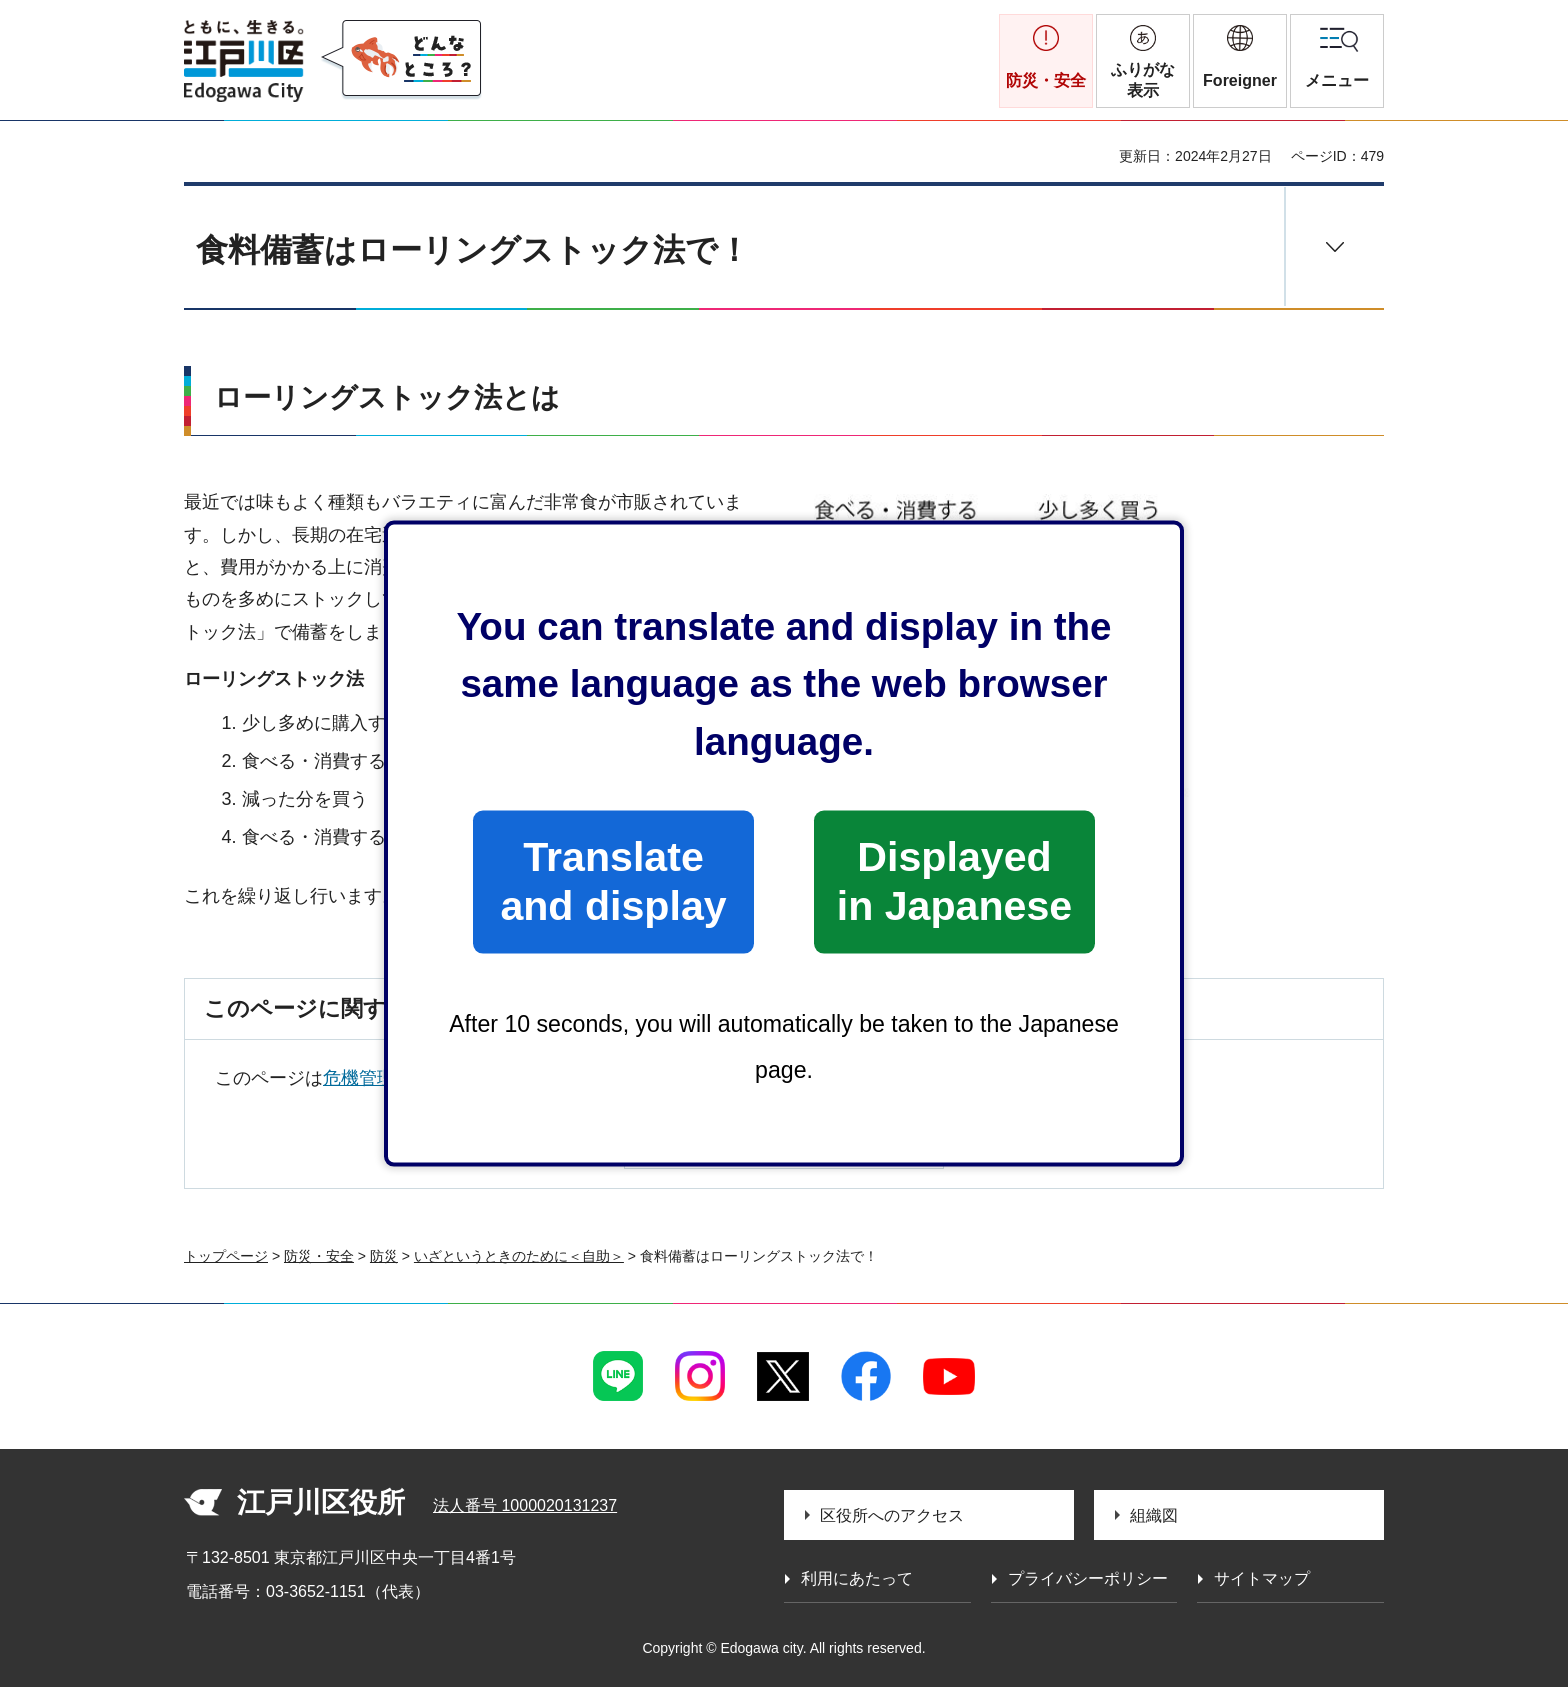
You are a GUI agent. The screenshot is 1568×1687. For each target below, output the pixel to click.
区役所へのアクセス (892, 1515)
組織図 (1154, 1515)
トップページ (226, 1256)
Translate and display (613, 881)
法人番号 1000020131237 (525, 1505)
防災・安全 (319, 1256)
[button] (1240, 61)
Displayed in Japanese (954, 881)
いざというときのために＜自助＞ (519, 1256)
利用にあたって (857, 1578)
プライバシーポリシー (1088, 1578)
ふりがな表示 (1143, 80)
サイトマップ (1262, 1578)
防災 (384, 1256)
